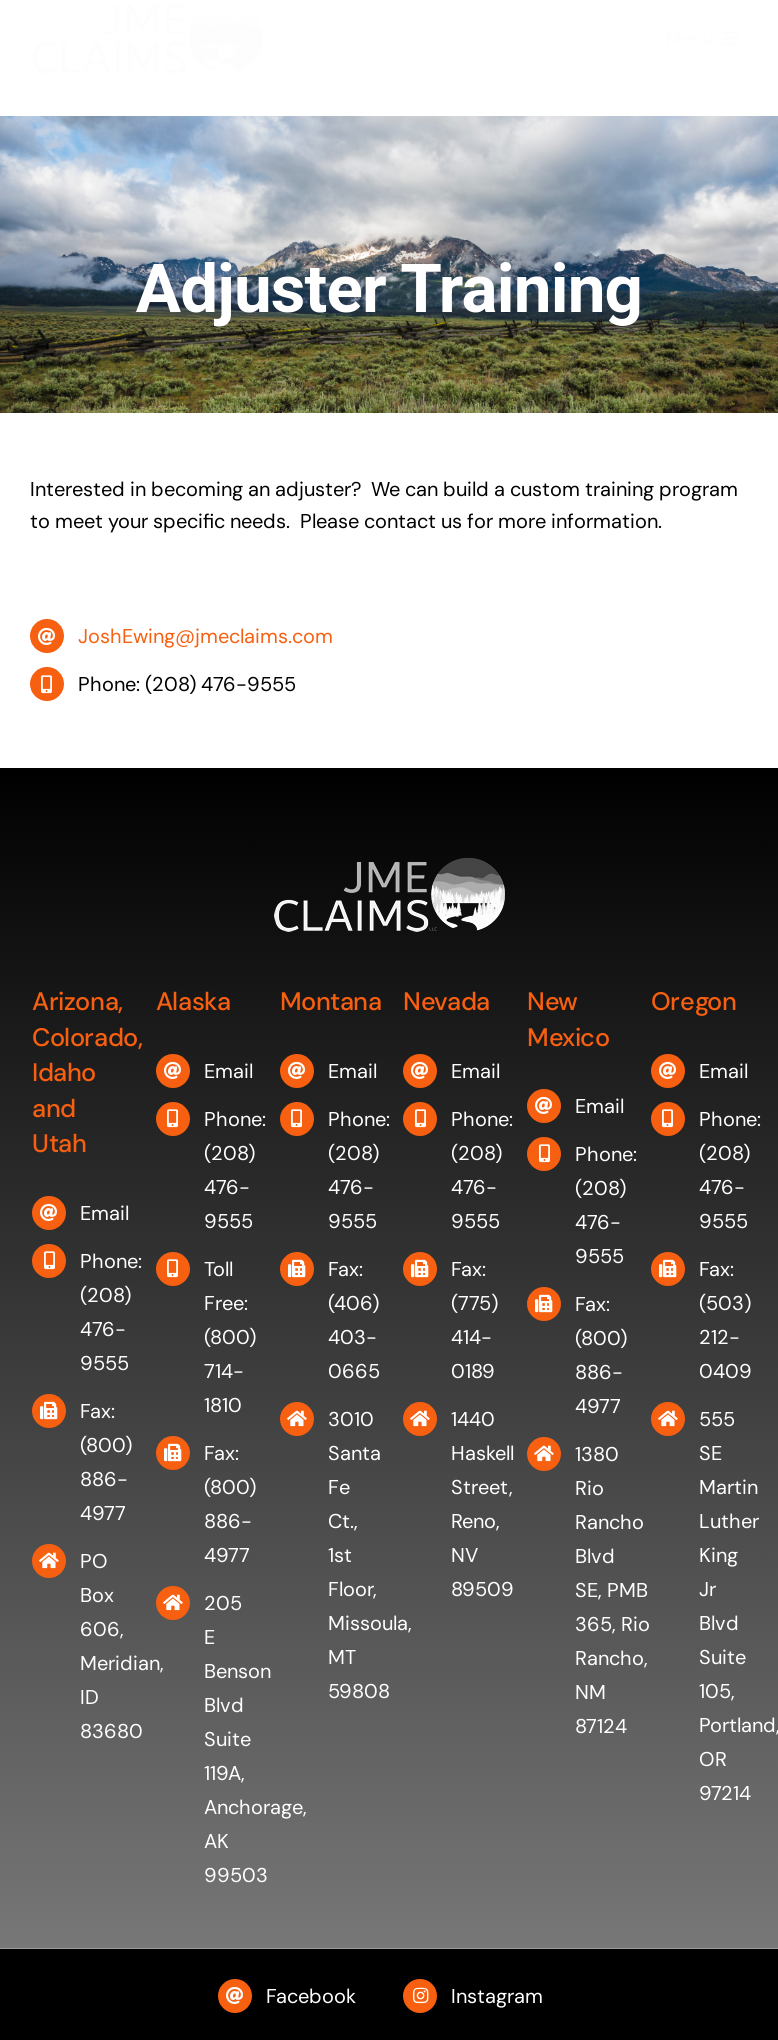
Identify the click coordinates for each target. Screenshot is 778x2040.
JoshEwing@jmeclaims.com (205, 636)
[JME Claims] (147, 27)
